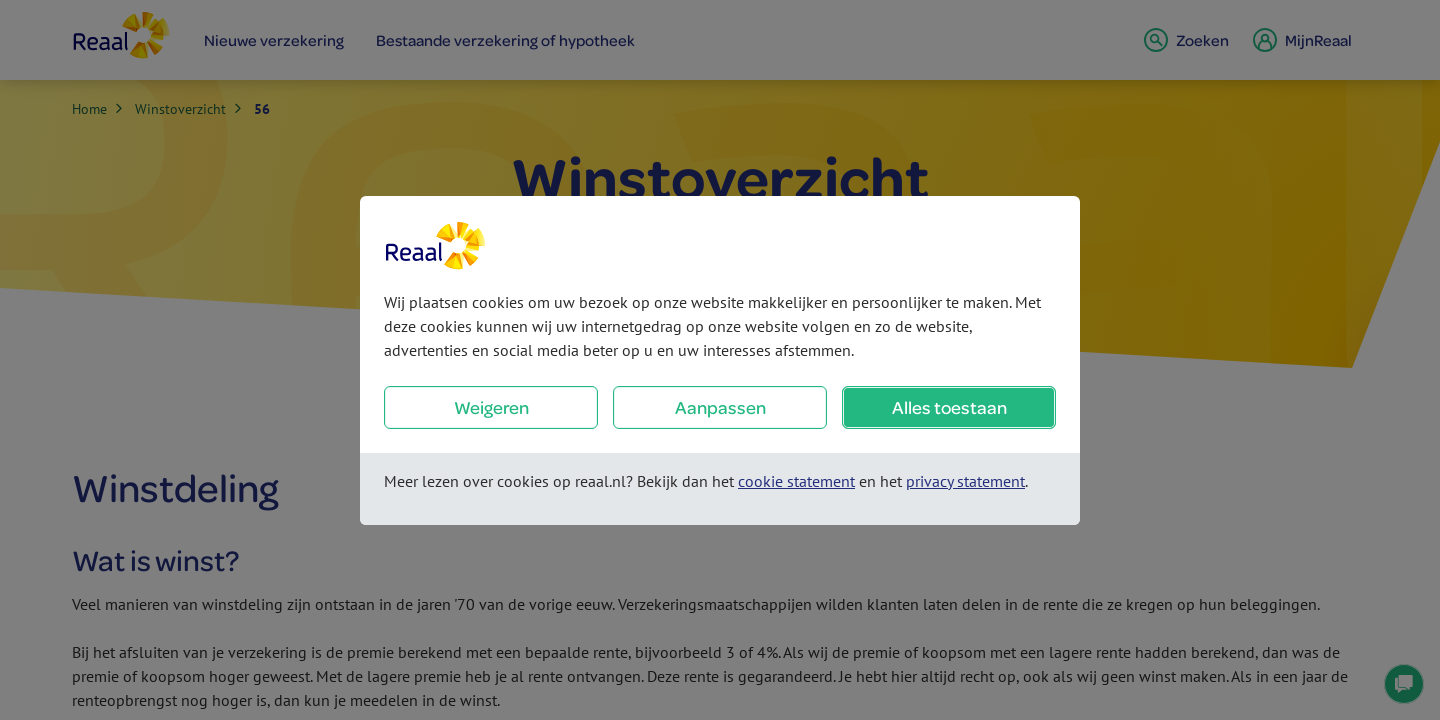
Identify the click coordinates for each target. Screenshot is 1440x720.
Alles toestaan (949, 407)
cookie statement (796, 481)
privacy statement (965, 481)
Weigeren (491, 407)
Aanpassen (720, 407)
